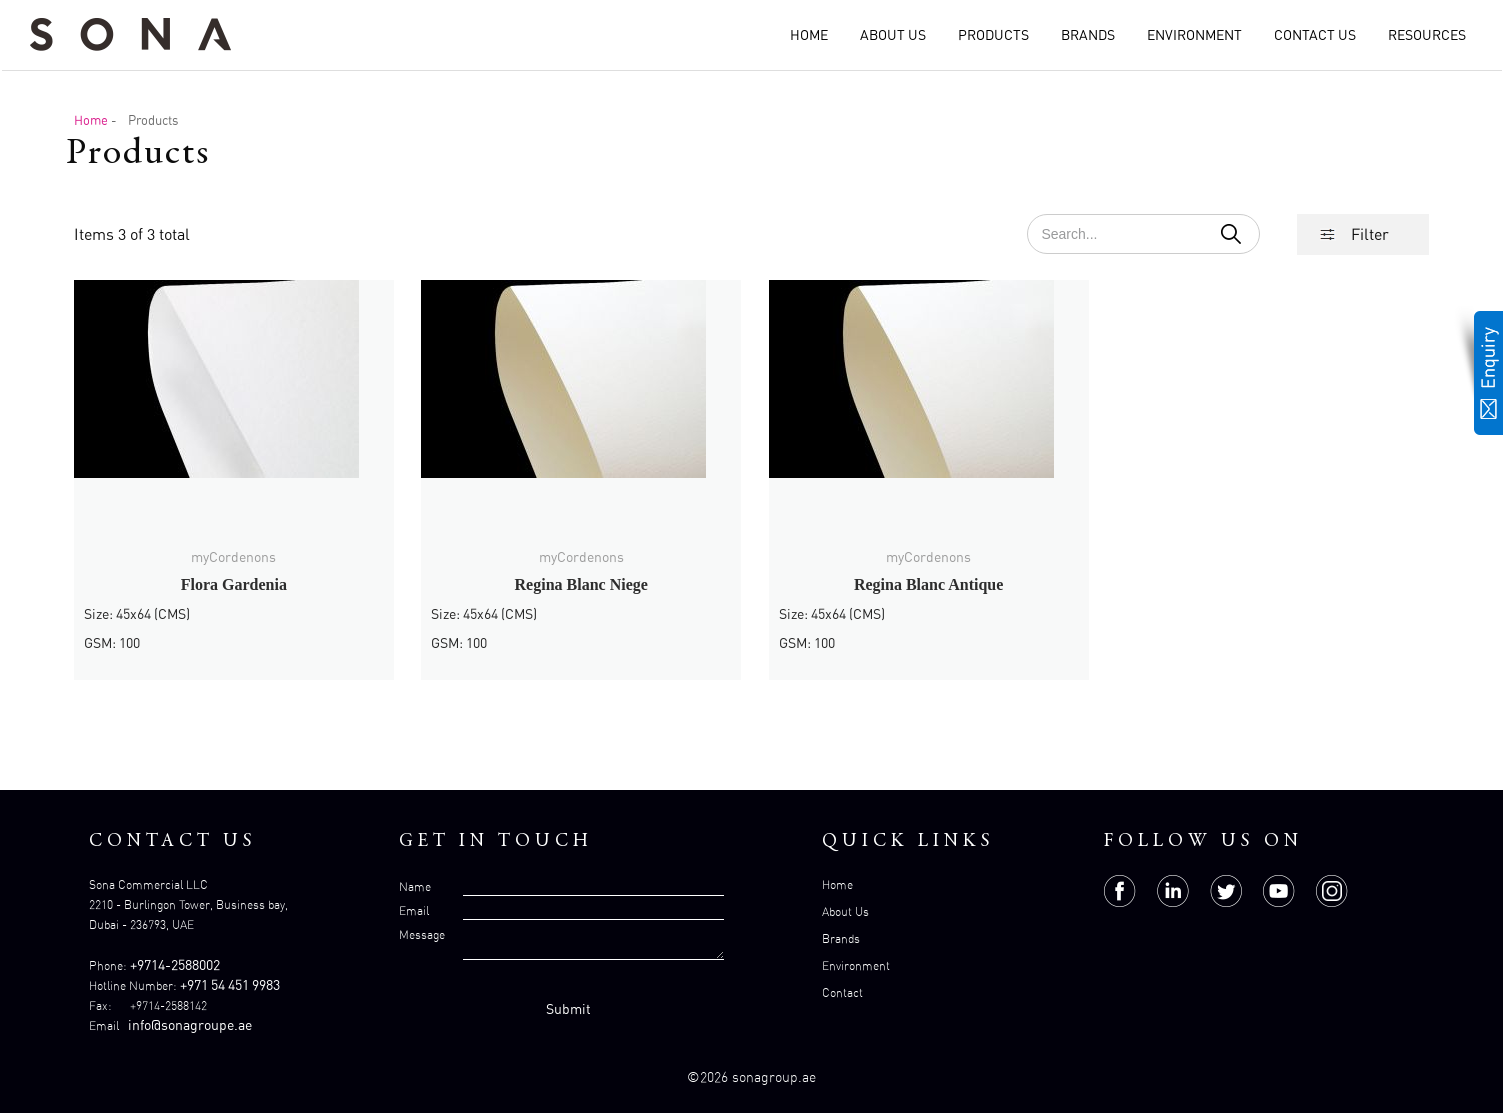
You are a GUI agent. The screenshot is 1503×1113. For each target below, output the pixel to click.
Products (993, 34)
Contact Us (1315, 34)
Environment (1194, 34)
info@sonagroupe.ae (190, 1024)
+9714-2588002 (175, 964)
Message (422, 934)
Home (809, 34)
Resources (1427, 34)
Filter (1370, 234)
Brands (1088, 34)
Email (414, 910)
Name (415, 886)
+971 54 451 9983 (230, 984)
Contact (842, 992)
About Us (893, 34)
